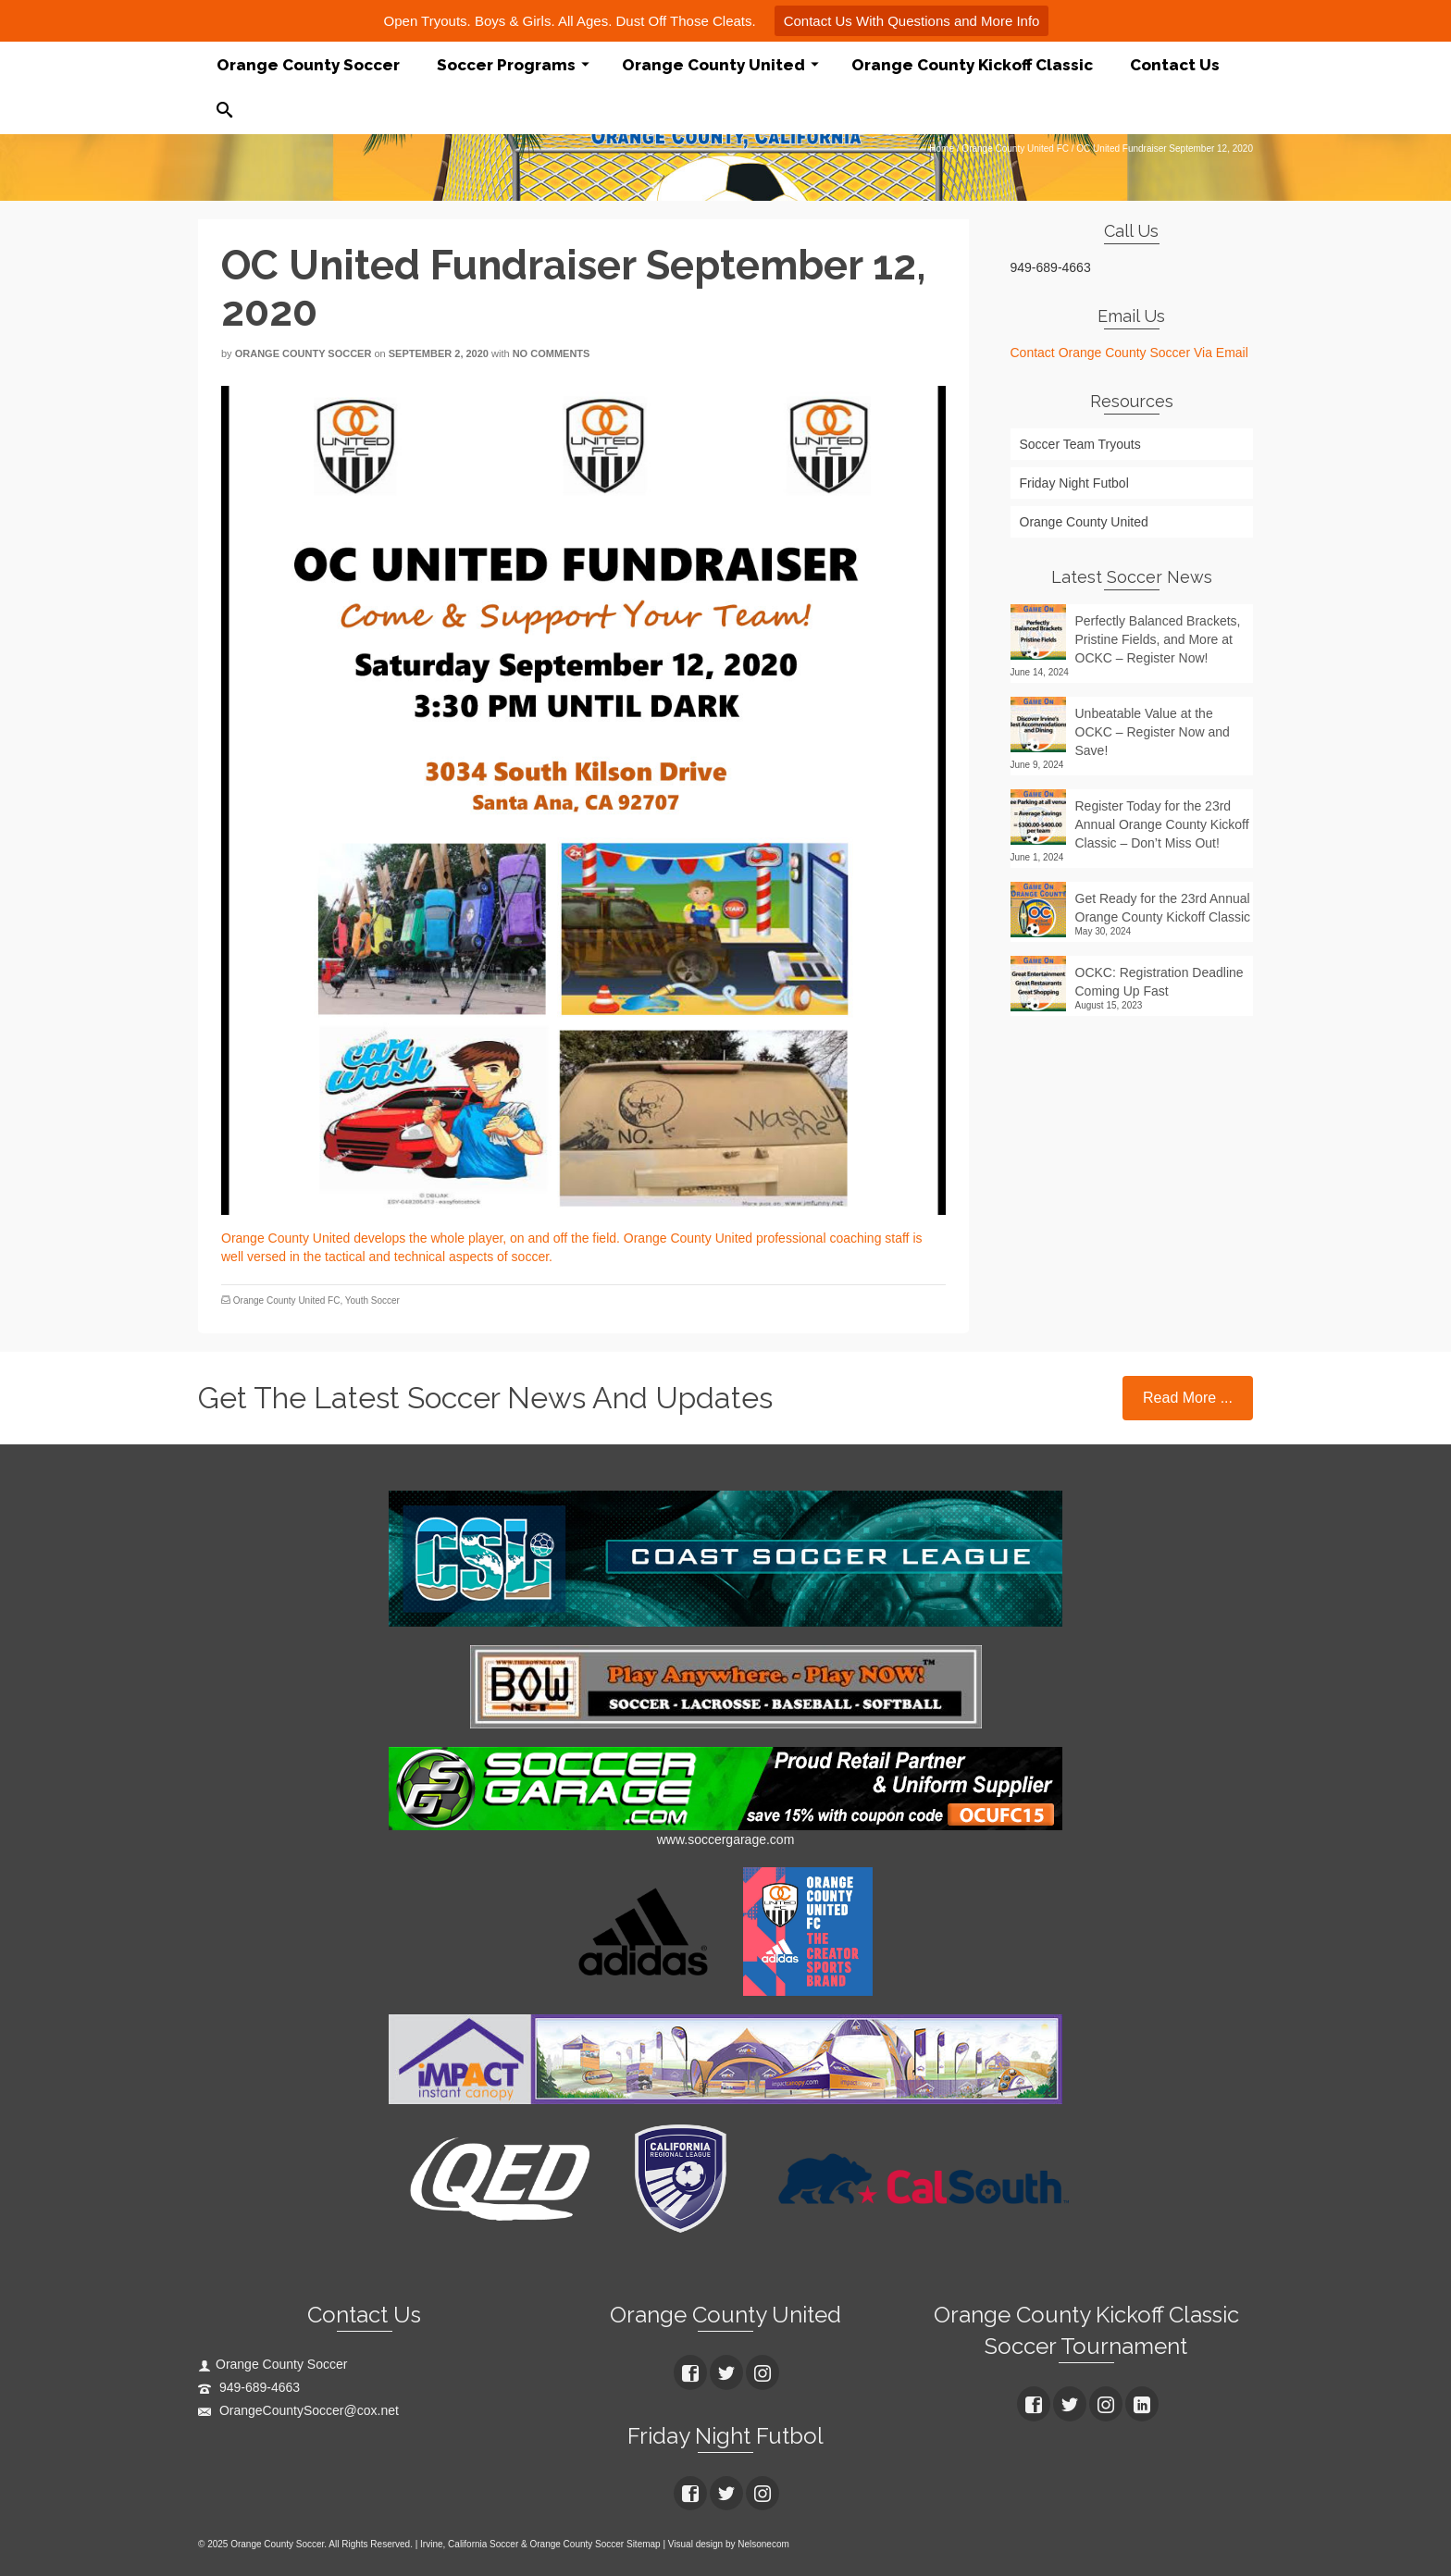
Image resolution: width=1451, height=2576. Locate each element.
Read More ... (1188, 1398)
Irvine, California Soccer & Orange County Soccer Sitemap (540, 2544)
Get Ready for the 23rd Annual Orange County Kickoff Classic (1163, 907)
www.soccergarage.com (726, 1839)
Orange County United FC (287, 1300)
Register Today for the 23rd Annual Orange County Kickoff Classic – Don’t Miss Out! (1162, 824)
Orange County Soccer (303, 353)
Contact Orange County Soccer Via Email (1129, 352)
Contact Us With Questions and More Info (912, 21)
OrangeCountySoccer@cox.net (298, 2410)
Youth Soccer (372, 1300)
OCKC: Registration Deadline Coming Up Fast (1159, 981)
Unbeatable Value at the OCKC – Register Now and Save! (1152, 732)
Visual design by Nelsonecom (728, 2544)
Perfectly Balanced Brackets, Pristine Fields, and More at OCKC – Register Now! (1158, 639)
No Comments (551, 353)
